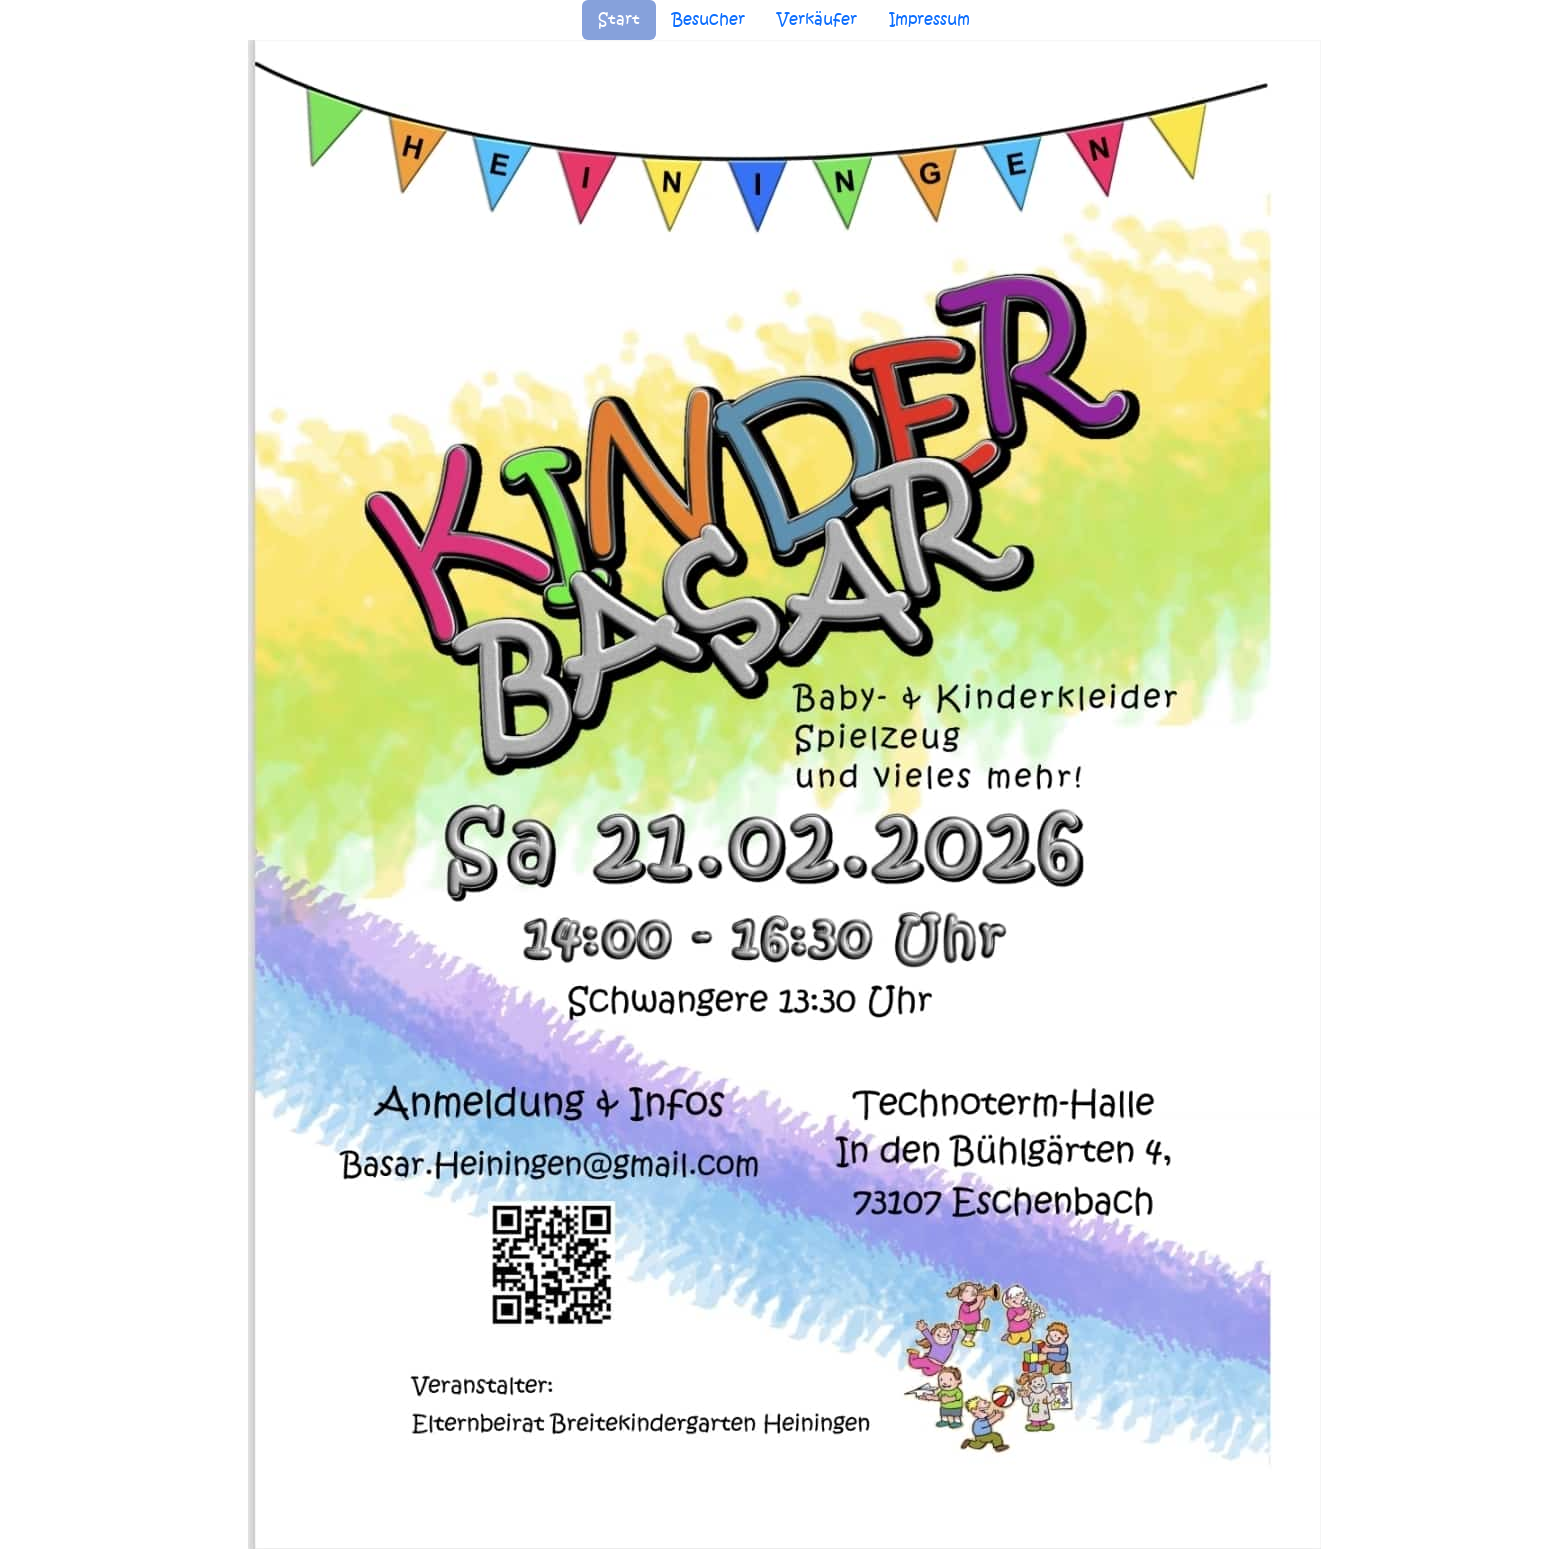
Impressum (929, 19)
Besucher (708, 19)
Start (619, 19)
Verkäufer (817, 19)
